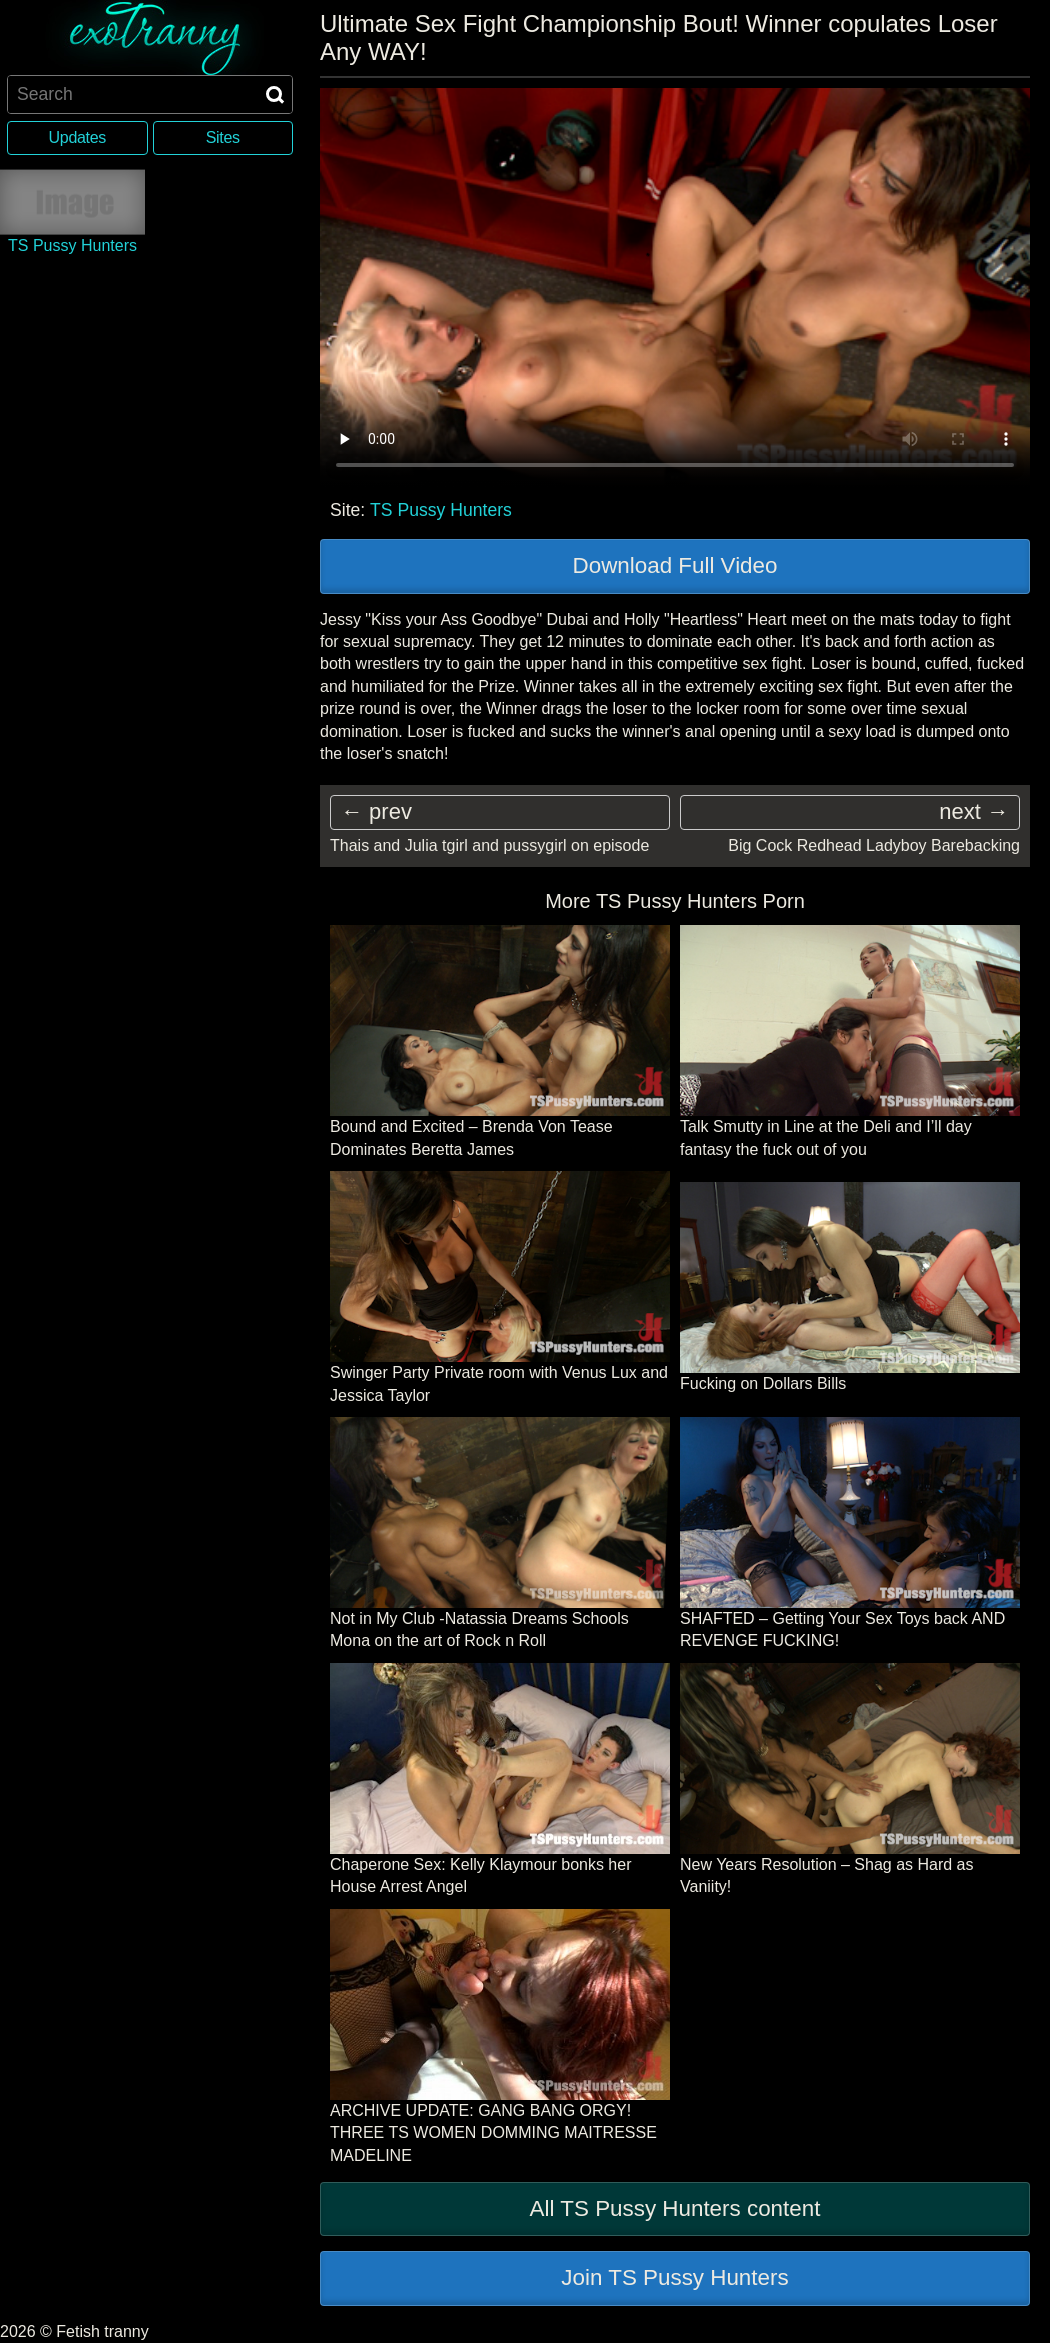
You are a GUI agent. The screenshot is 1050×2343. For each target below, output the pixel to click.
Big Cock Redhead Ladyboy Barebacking (874, 845)
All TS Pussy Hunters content (675, 2208)
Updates (77, 137)
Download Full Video (675, 565)
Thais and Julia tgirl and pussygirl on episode (489, 845)
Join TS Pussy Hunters (674, 2277)
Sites (223, 137)
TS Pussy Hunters (441, 510)
